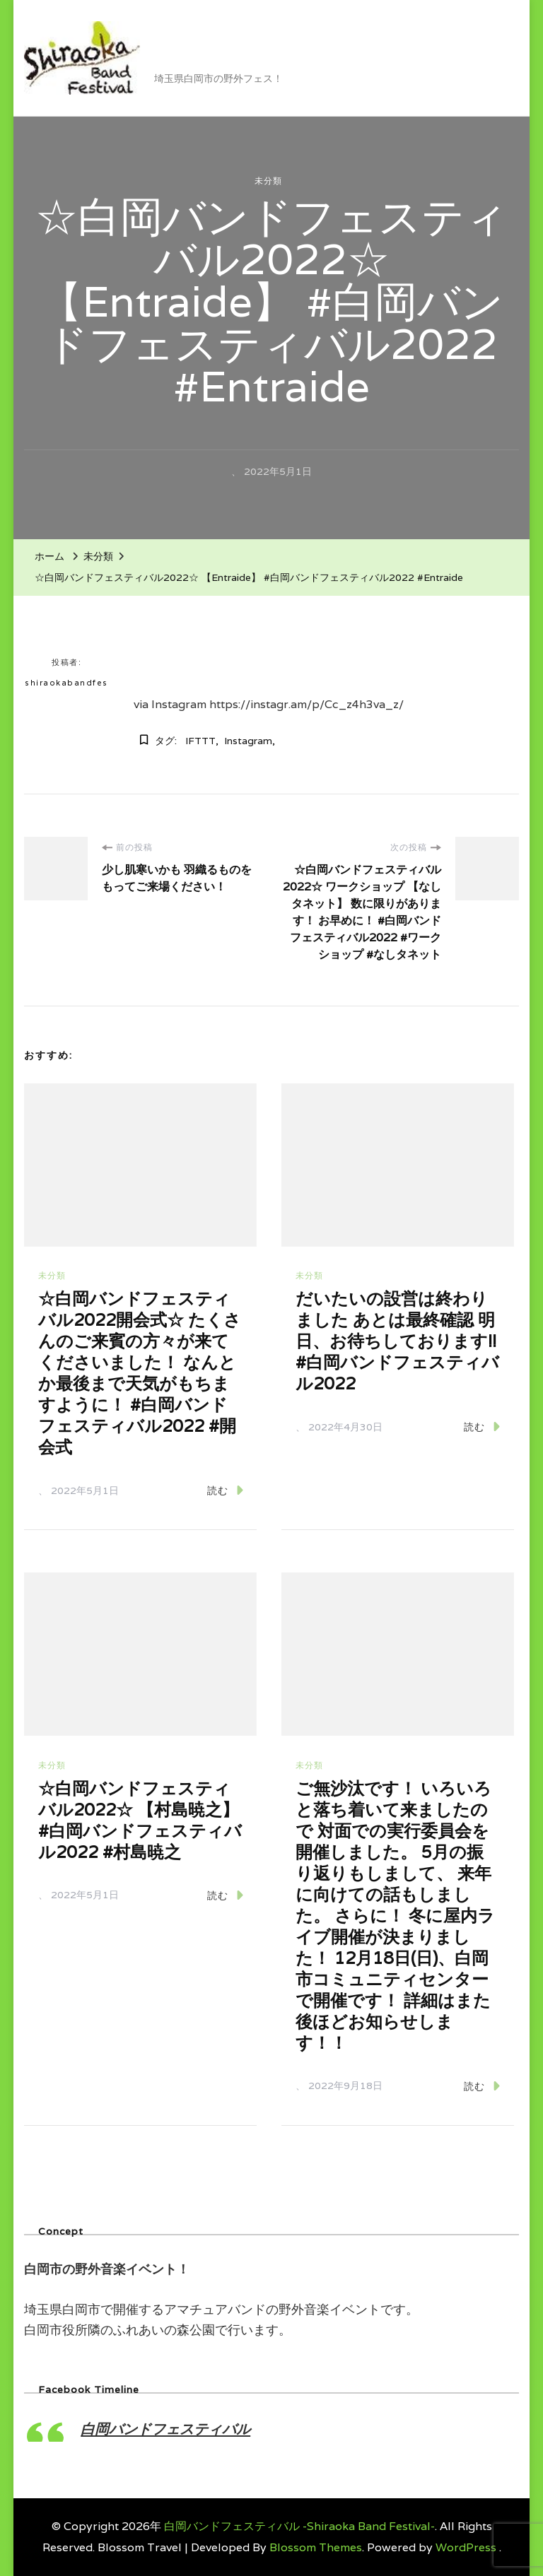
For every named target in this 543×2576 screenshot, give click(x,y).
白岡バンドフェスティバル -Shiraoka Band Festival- (292, 47)
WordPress (466, 2547)
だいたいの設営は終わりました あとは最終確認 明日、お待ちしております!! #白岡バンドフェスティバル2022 (397, 1341)
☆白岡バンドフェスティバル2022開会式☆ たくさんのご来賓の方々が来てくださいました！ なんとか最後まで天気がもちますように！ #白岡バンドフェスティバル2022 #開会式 (139, 1373)
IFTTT (200, 740)
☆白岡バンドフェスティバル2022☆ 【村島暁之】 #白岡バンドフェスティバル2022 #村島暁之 (140, 1820)
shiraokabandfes (66, 683)
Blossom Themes (315, 2547)
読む (225, 1490)
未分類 (268, 180)
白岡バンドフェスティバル (165, 2429)
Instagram (248, 740)
